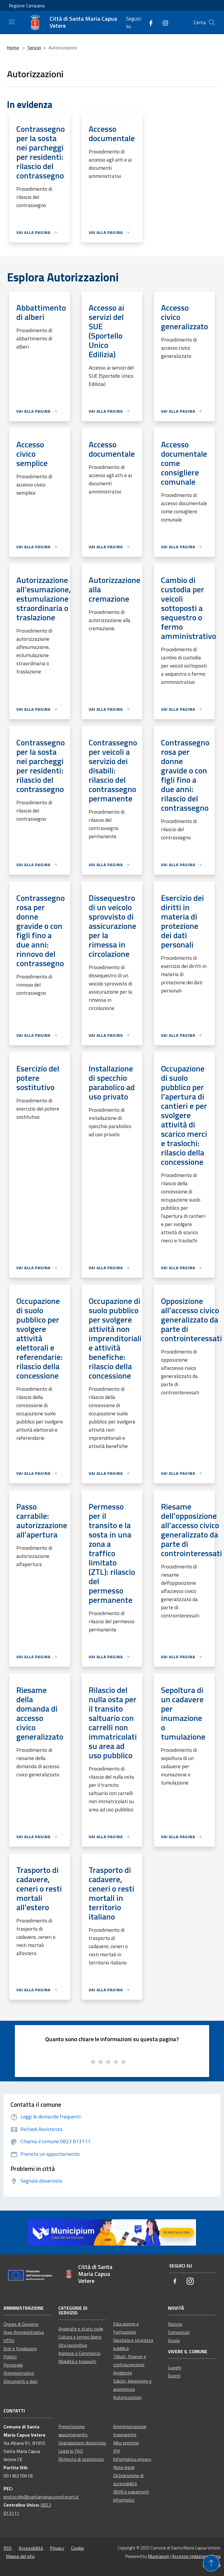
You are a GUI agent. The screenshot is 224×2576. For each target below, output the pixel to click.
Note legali (123, 2467)
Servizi (34, 47)
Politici (10, 2356)
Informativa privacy (132, 2459)
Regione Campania (27, 5)
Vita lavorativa (72, 2345)
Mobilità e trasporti (77, 2361)
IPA (116, 2450)
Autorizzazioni (127, 2397)
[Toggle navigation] (11, 21)
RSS (8, 2548)
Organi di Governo (21, 2324)
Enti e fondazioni (20, 2348)
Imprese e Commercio (79, 2353)
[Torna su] (211, 2563)
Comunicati (179, 2332)
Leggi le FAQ (70, 2450)
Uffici (9, 2340)
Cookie (77, 2548)
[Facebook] (148, 22)
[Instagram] (163, 22)
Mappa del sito (20, 2556)
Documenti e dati (20, 2381)
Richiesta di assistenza (81, 2459)
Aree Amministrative (24, 2332)
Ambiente (122, 2372)
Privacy (57, 2548)
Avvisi (174, 2340)
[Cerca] (211, 22)
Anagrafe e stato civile (80, 2328)
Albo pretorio (126, 2442)
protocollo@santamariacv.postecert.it (41, 2496)
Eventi (174, 2375)
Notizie (175, 2324)
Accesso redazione (190, 2556)
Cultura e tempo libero (80, 2336)
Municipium (158, 2556)
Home (13, 47)
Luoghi (174, 2367)
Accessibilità (31, 2548)
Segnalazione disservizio (82, 2442)
